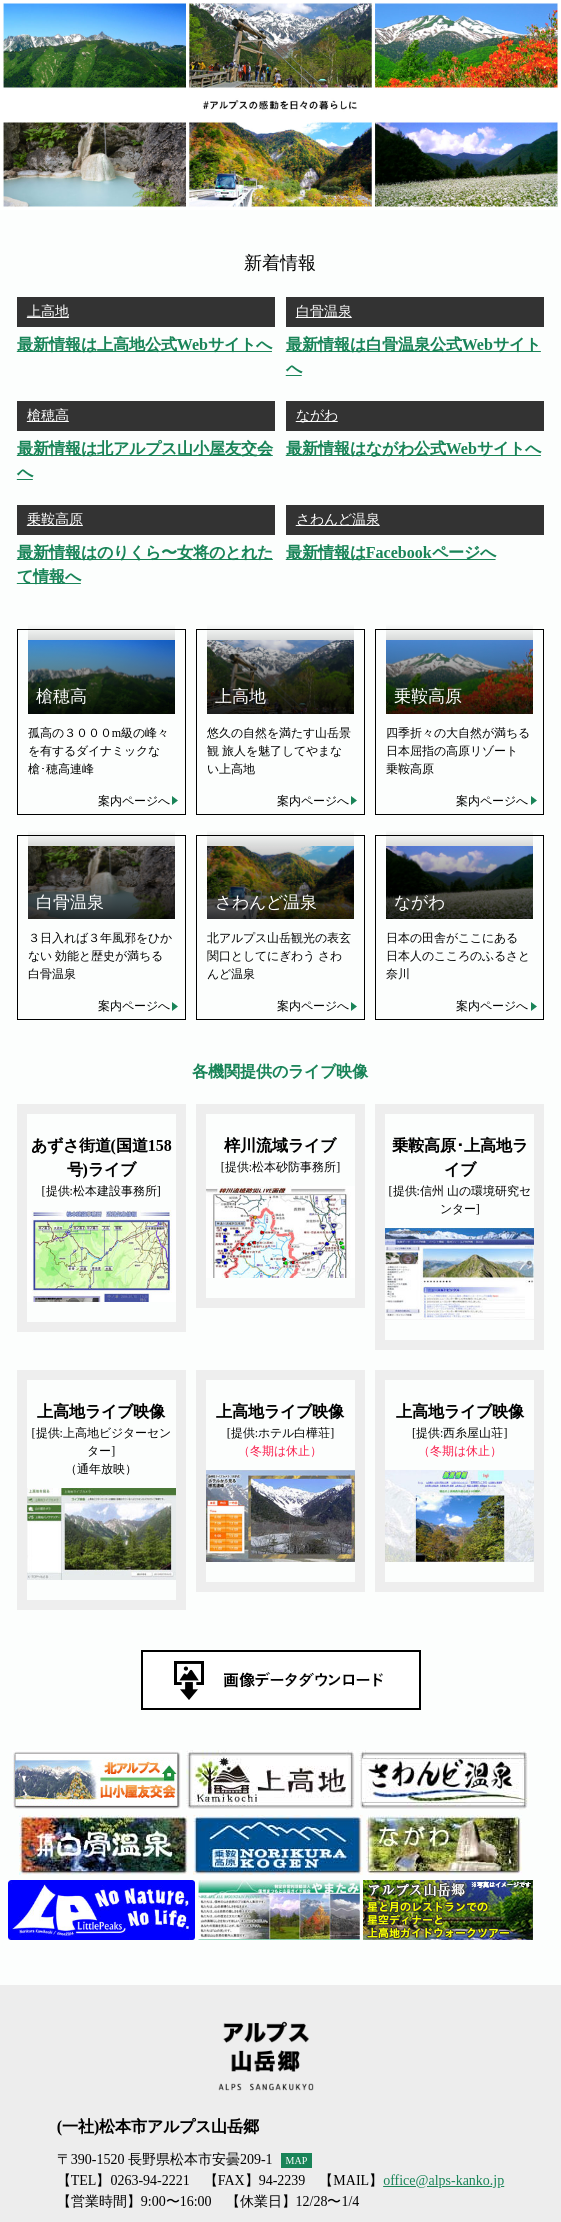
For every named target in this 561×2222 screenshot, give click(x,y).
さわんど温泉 (338, 519)
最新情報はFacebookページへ (391, 552)
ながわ (317, 415)
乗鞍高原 (55, 519)
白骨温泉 (324, 311)
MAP (297, 2160)
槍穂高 (48, 415)
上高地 (48, 311)
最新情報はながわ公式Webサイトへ (413, 448)
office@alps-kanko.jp (443, 2180)
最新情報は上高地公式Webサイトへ (144, 344)
